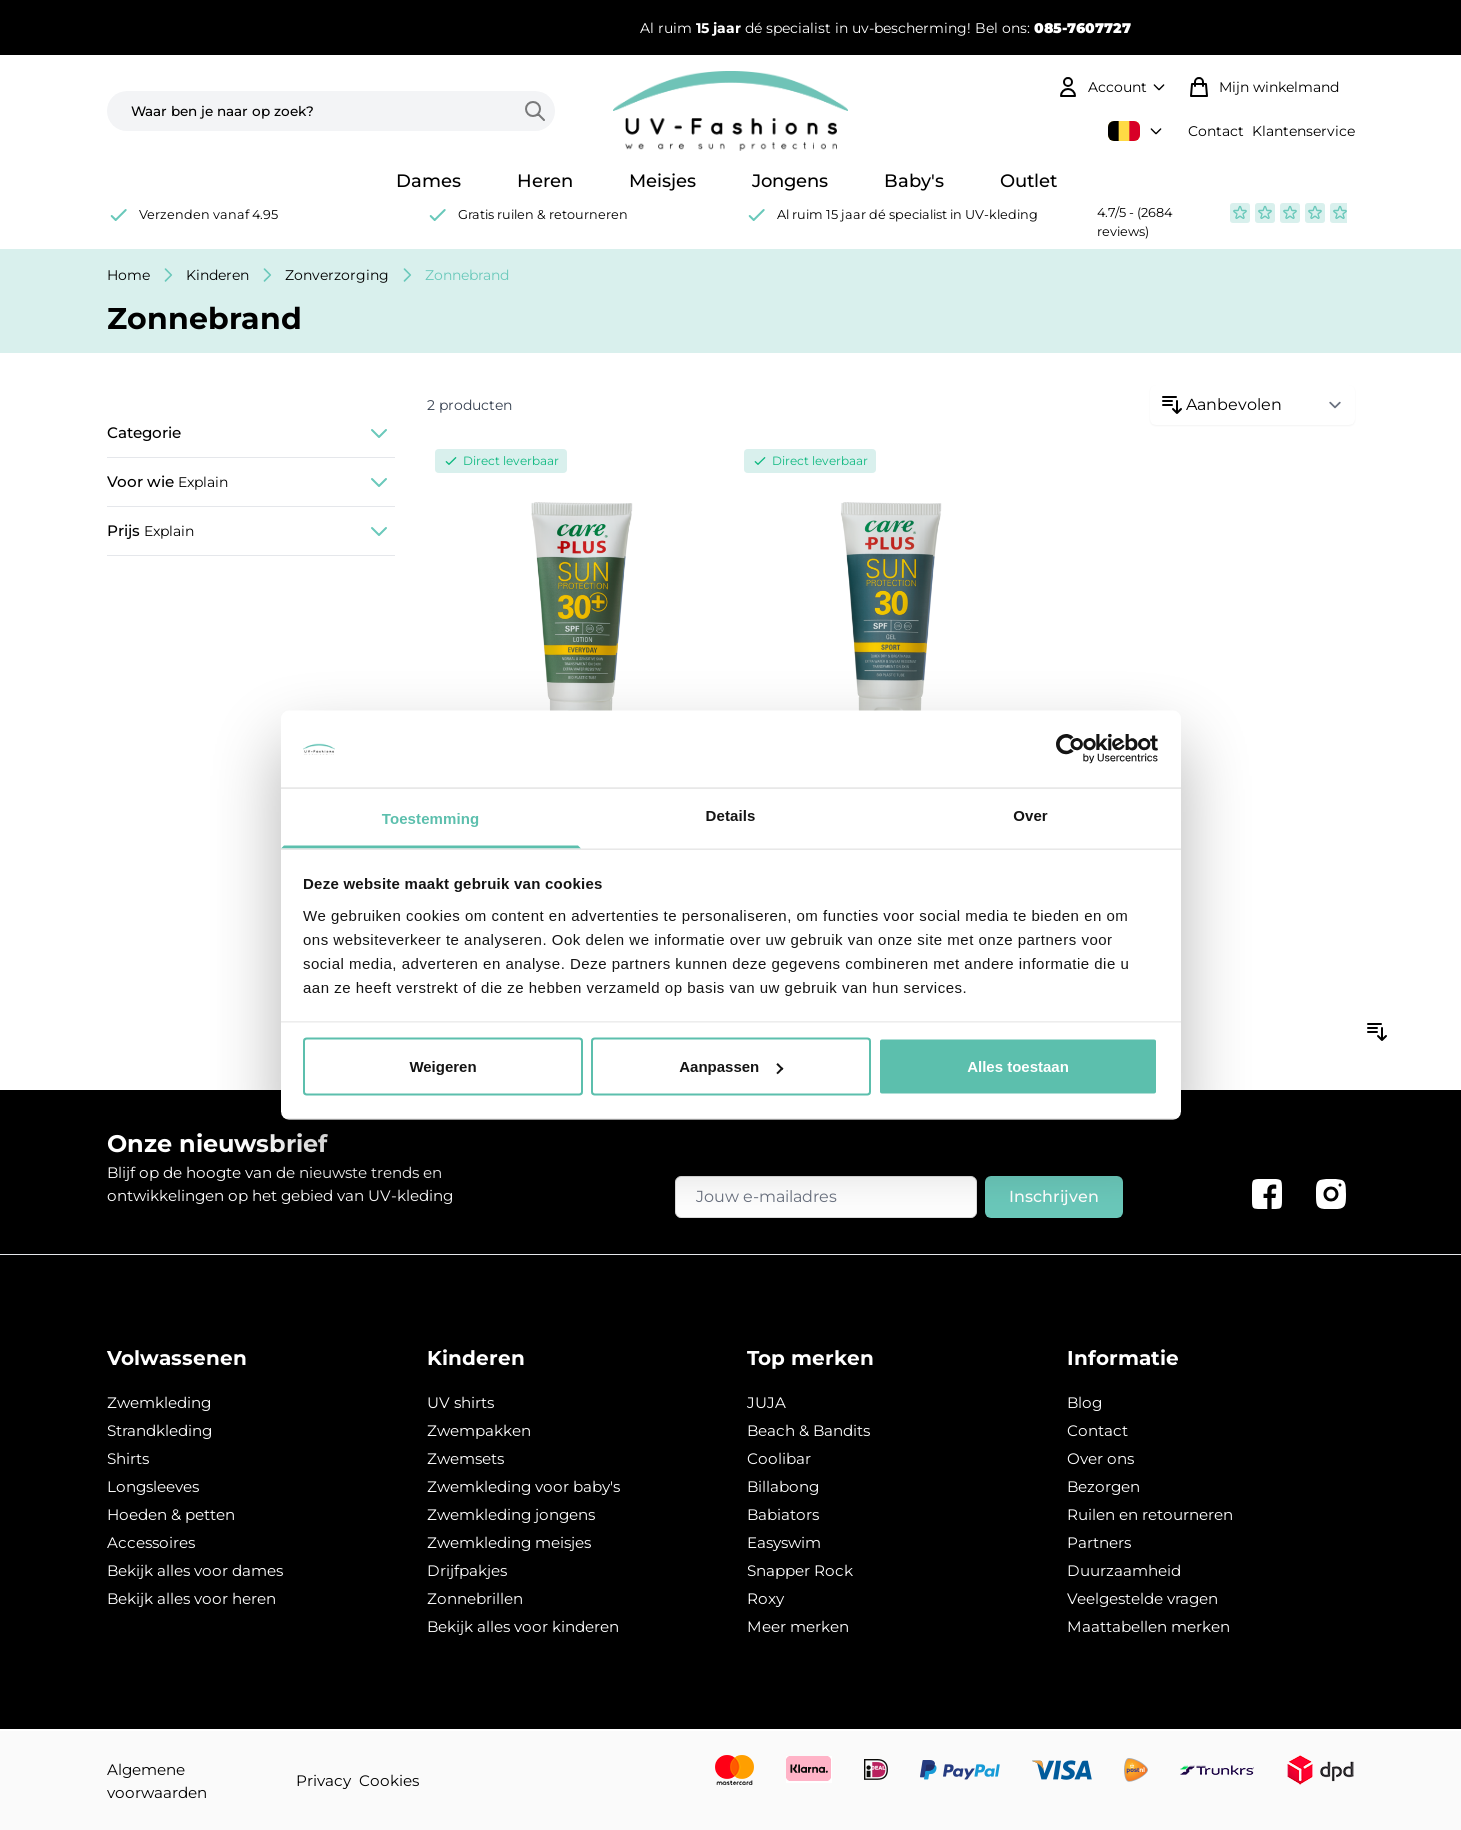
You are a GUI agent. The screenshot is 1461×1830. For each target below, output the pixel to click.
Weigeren (442, 1066)
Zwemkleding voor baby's (523, 1486)
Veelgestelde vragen (1142, 1598)
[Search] (539, 111)
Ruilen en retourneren (1150, 1514)
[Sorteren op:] (1252, 405)
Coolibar (779, 1458)
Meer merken (798, 1626)
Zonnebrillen (475, 1598)
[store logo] (730, 111)
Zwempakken (479, 1430)
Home (128, 275)
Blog (1084, 1402)
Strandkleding (159, 1430)
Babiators (783, 1514)
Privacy (323, 1780)
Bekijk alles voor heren (191, 1598)
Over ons (1100, 1458)
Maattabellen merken (1148, 1626)
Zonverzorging (337, 275)
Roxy (765, 1598)
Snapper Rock (800, 1570)
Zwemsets (465, 1458)
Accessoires (151, 1542)
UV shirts (460, 1402)
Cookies (389, 1780)
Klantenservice (1303, 131)
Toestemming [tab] (431, 817)
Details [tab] (731, 814)
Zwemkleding (159, 1402)
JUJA (766, 1402)
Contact (1216, 131)
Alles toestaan (1018, 1066)
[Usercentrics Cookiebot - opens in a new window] (1070, 749)
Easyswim (784, 1542)
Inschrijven (1054, 1196)
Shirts (128, 1458)
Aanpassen (731, 1066)
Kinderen (217, 275)
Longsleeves (153, 1486)
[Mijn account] (1113, 87)
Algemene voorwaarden (157, 1781)
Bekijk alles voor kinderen (523, 1626)
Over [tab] (1030, 814)
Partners (1099, 1542)
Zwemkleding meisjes (509, 1542)
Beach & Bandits (808, 1430)
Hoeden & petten (171, 1514)
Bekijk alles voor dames (195, 1570)
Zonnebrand (467, 275)
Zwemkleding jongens (511, 1514)
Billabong (783, 1486)
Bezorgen (1103, 1486)
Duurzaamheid (1124, 1570)
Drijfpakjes (467, 1570)
